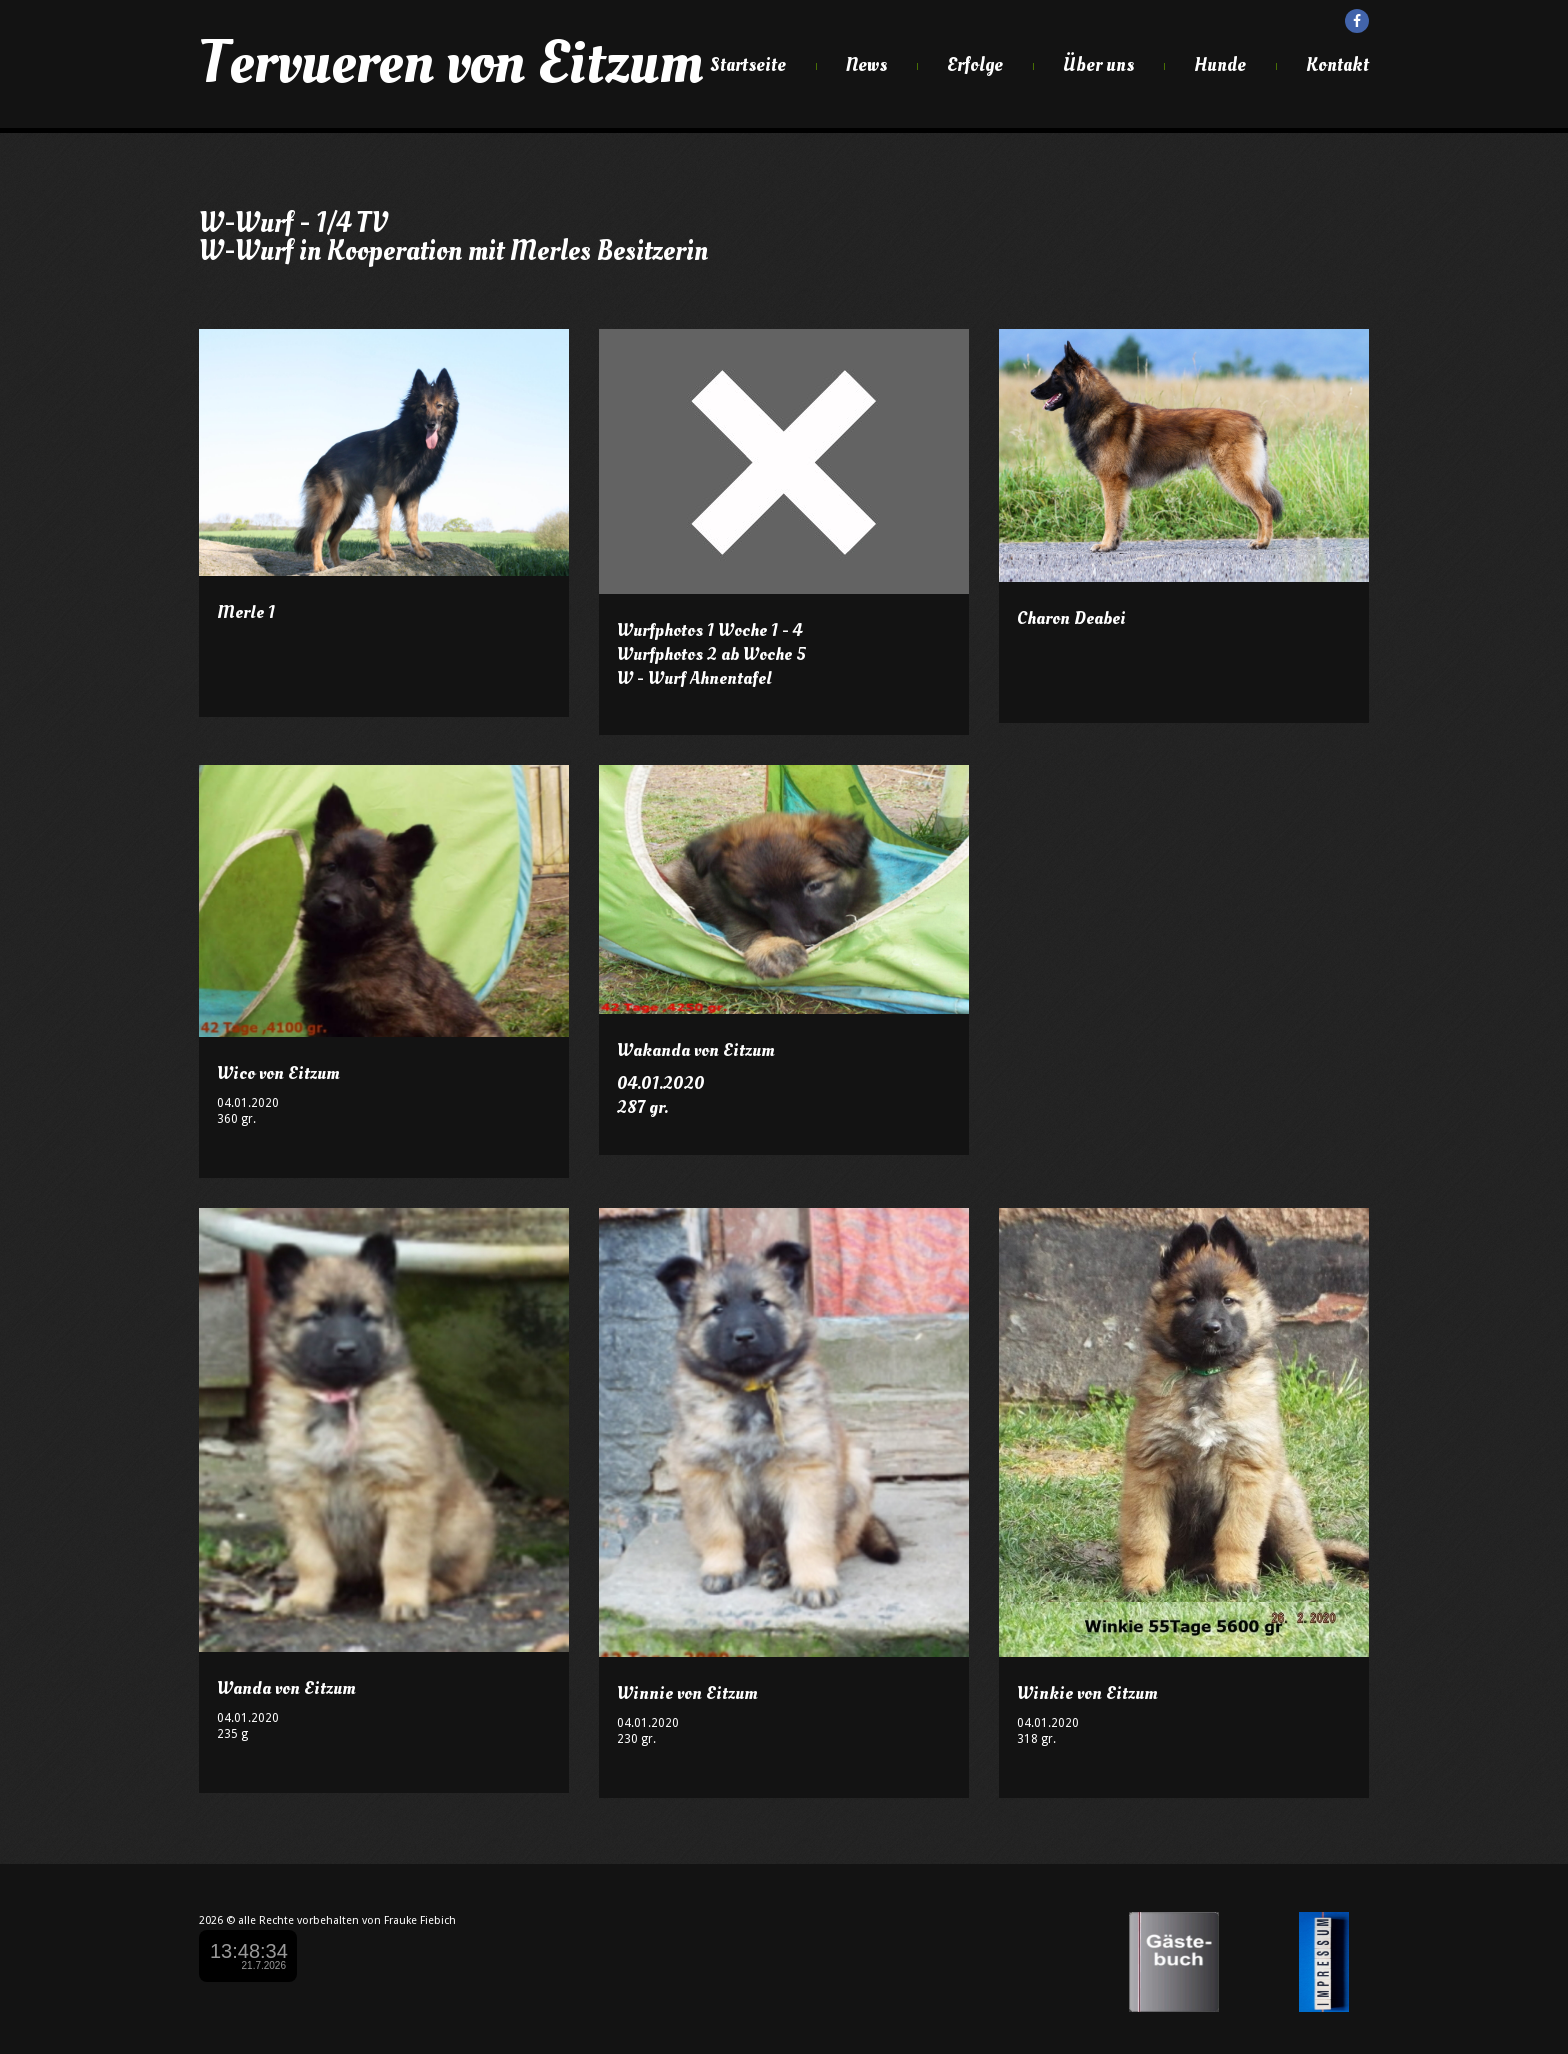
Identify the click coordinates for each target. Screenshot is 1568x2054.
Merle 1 (246, 612)
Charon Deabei (1071, 618)
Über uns (1098, 65)
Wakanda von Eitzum (696, 1050)
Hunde (1220, 65)
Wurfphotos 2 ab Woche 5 (711, 654)
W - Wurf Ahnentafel (694, 678)
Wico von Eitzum (278, 1073)
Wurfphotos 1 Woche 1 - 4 (709, 630)
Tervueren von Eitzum (451, 63)
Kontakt (1337, 65)
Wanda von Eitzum (286, 1688)
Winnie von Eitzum (687, 1693)
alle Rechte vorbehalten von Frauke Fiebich (347, 1920)
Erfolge (975, 65)
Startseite (748, 65)
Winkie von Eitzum (1087, 1693)
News (866, 65)
